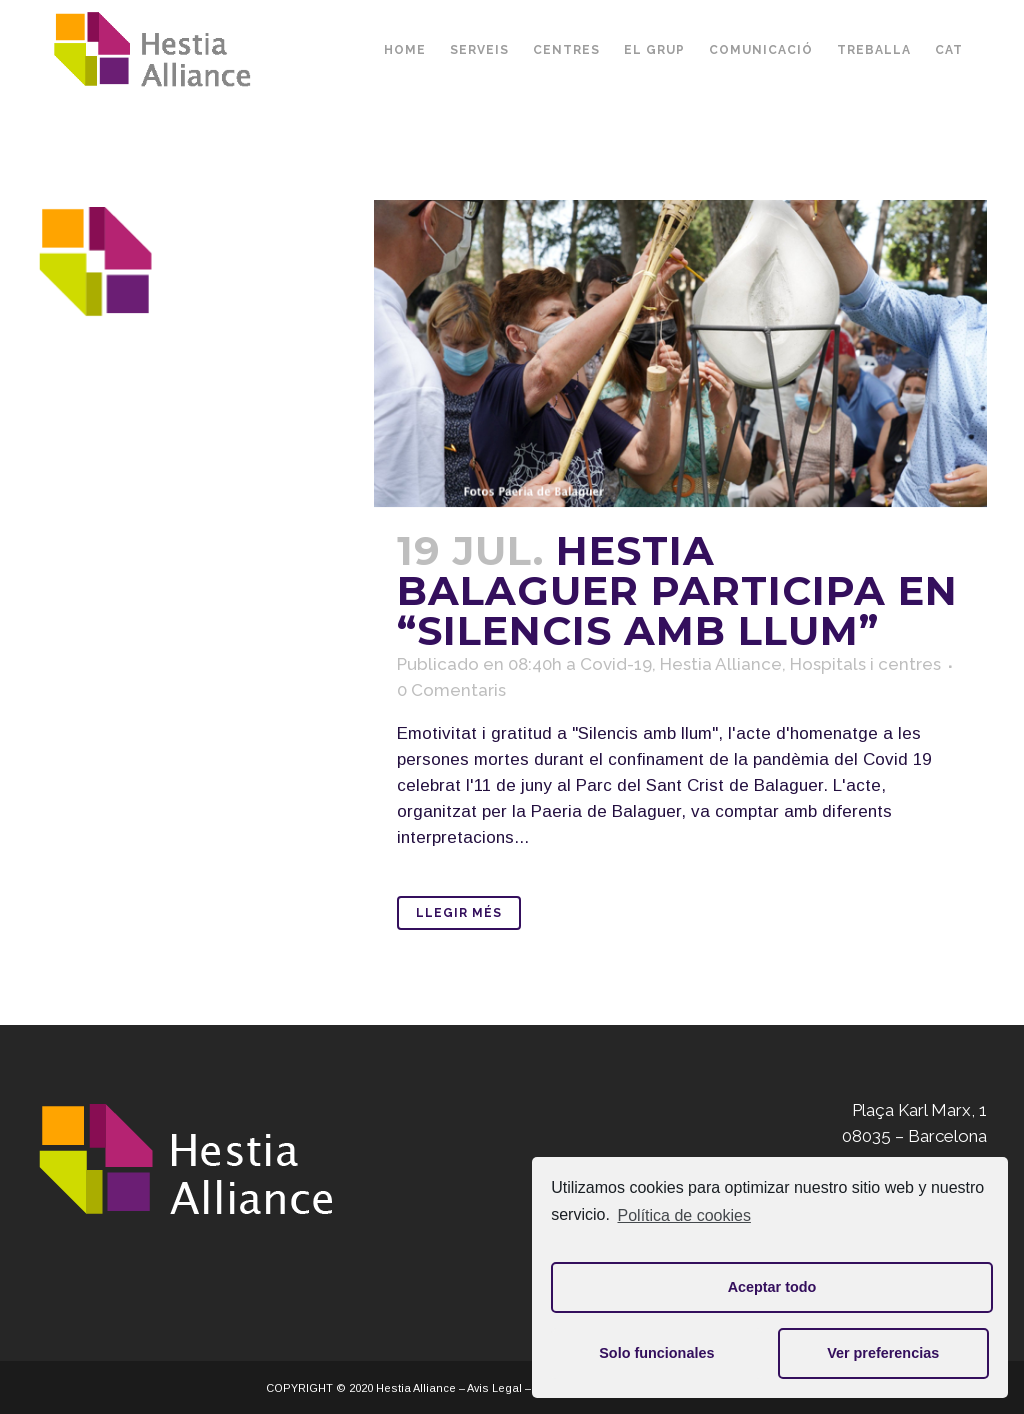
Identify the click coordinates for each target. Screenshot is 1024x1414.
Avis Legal (494, 1388)
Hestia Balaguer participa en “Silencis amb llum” (677, 590)
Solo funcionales (656, 1353)
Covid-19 (616, 664)
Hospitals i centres (865, 664)
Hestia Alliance (721, 664)
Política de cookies (684, 1215)
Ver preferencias (883, 1353)
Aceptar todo (772, 1287)
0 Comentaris (451, 690)
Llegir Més (459, 913)
